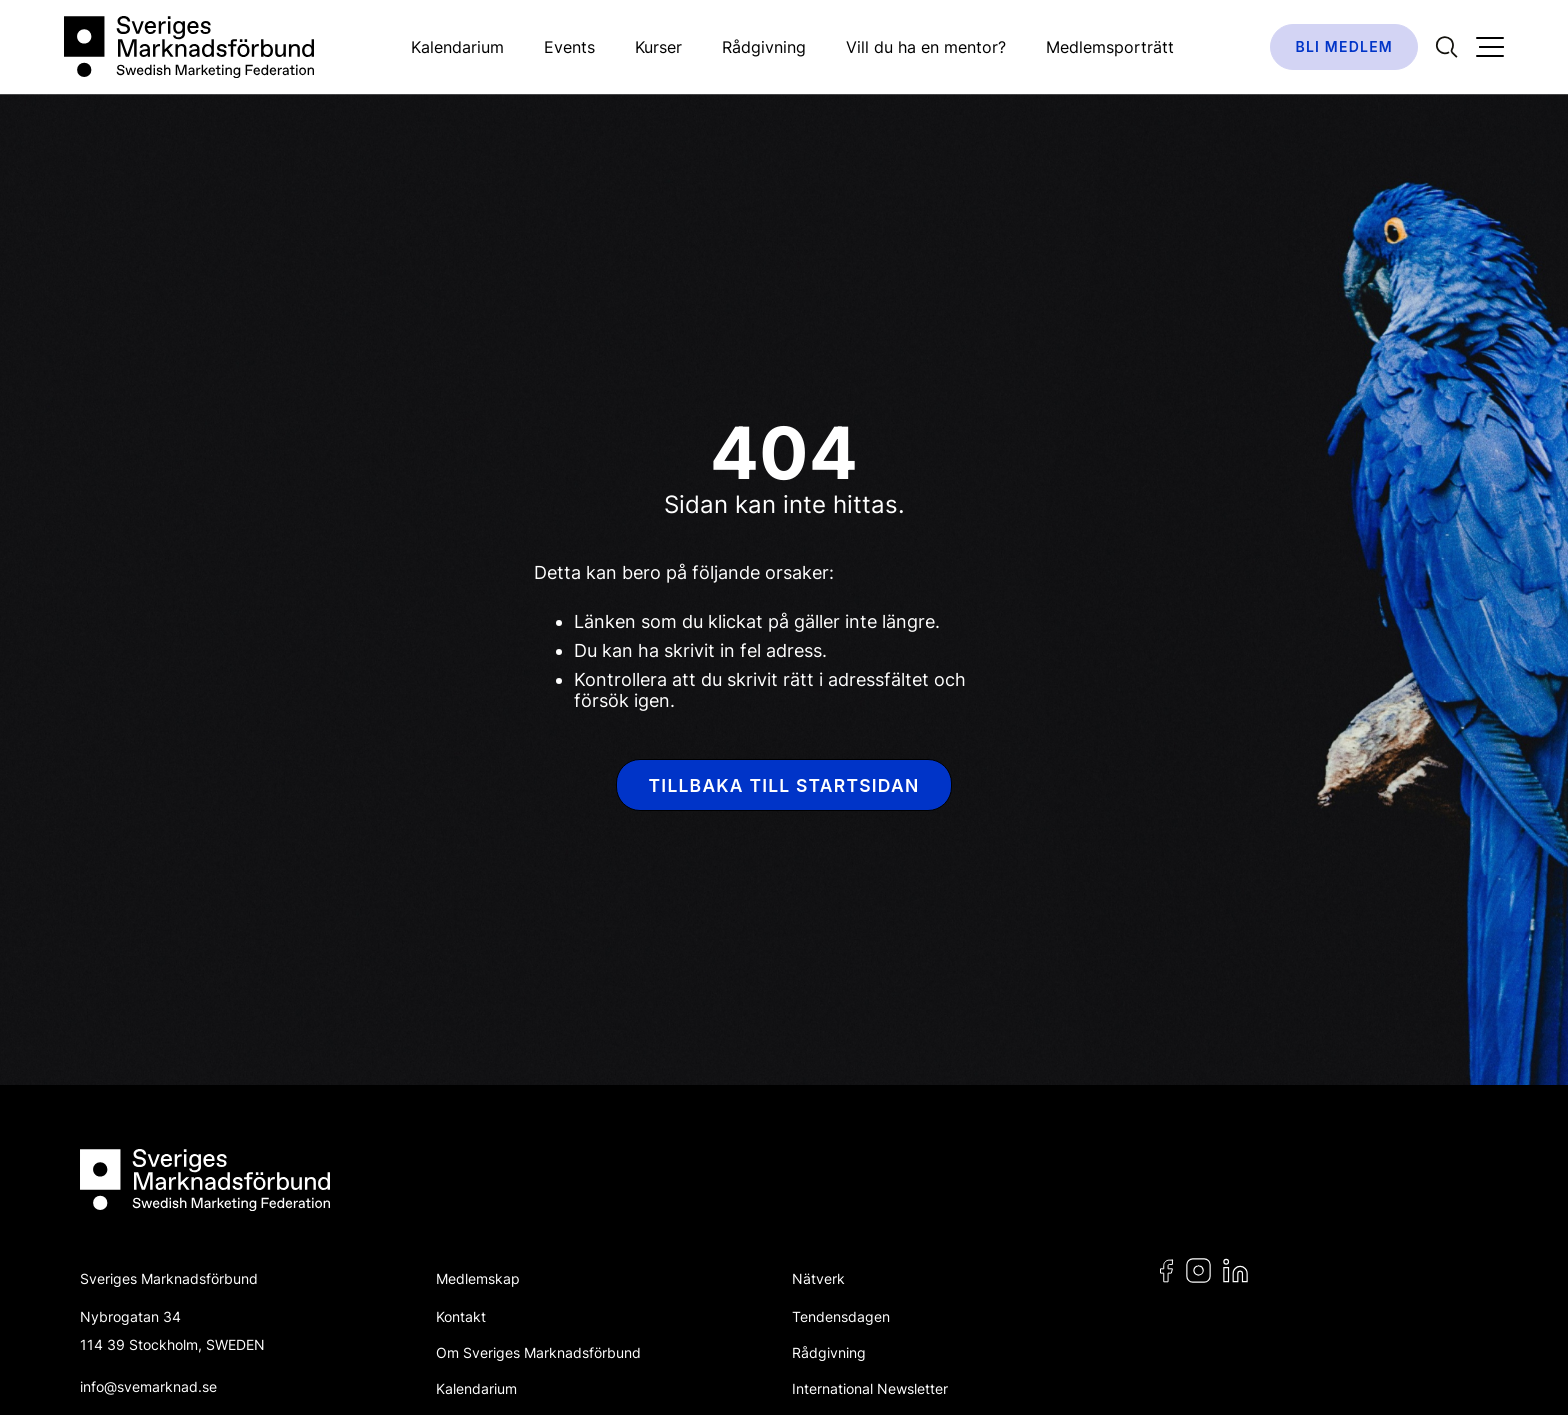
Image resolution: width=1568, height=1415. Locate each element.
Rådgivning (764, 47)
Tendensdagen (841, 1316)
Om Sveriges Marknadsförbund (538, 1352)
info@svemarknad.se (148, 1386)
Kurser (658, 47)
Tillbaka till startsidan (784, 785)
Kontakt (461, 1316)
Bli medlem (1344, 46)
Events (569, 47)
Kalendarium (457, 47)
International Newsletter (870, 1388)
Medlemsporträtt (1110, 47)
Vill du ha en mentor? (926, 47)
